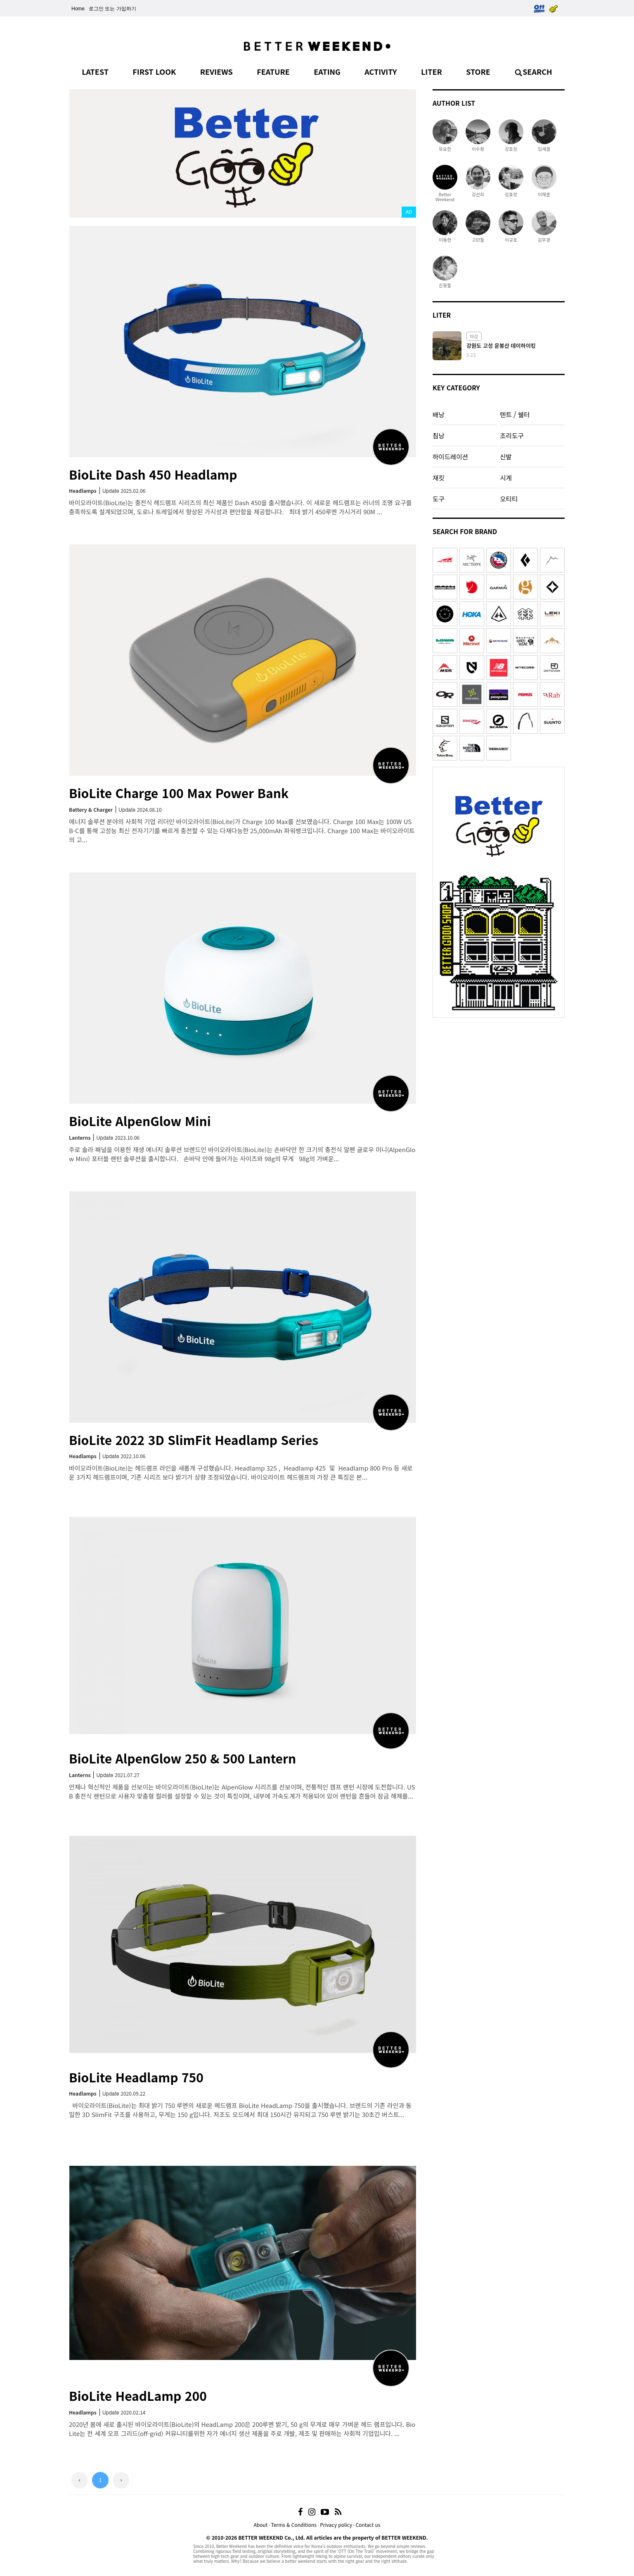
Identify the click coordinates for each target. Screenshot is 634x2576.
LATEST (95, 71)
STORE (478, 71)
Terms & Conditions (294, 2524)
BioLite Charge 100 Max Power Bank (179, 793)
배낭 (439, 414)
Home (78, 9)
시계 (506, 477)
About (260, 2524)
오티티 (509, 498)
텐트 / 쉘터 (515, 414)
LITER (431, 71)
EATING (327, 71)
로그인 (96, 9)
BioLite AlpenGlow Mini (140, 1121)
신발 (506, 456)
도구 (439, 498)
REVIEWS (216, 71)
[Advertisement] (499, 1073)
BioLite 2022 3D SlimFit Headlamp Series (193, 1440)
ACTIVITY (380, 71)
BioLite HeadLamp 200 (138, 2395)
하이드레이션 (450, 456)
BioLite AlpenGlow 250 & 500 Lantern (182, 1758)
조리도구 (511, 435)
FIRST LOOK (154, 71)
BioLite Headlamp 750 (136, 2077)
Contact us (368, 2524)
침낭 (439, 435)
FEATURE (273, 71)
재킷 (439, 477)
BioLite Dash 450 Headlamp (153, 474)
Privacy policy (336, 2524)
